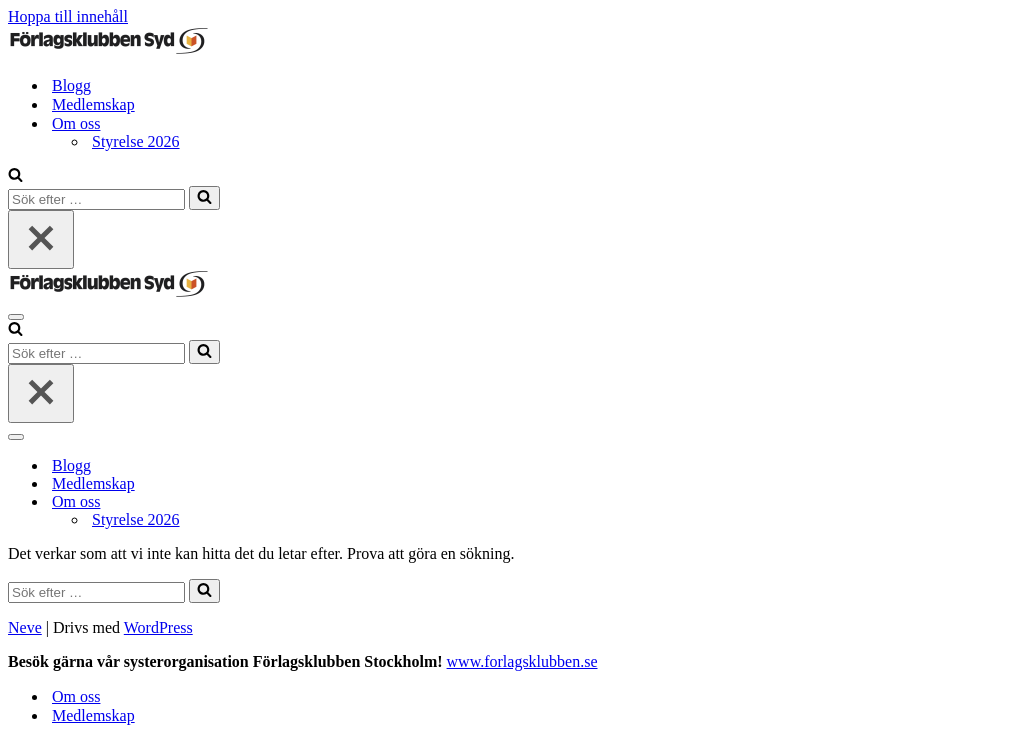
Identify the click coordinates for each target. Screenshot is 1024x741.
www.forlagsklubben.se (522, 661)
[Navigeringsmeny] (16, 317)
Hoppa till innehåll (68, 16)
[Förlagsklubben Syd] (108, 50)
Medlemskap (93, 104)
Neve (25, 627)
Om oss (76, 696)
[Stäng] (41, 239)
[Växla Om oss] (358, 502)
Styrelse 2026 (136, 141)
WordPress (158, 627)
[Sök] (15, 176)
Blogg (71, 85)
